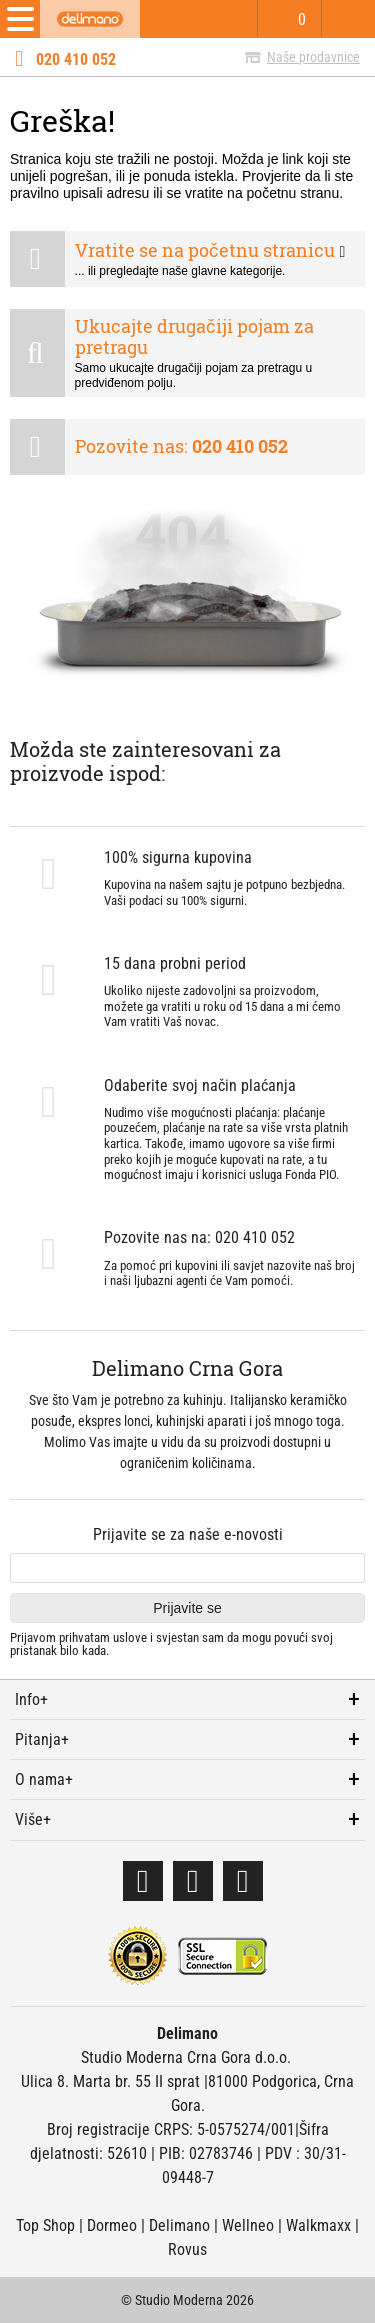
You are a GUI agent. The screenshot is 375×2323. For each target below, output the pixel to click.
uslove (130, 1637)
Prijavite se (187, 1608)
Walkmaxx (318, 2225)
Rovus (187, 2249)
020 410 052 (76, 60)
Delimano (179, 2225)
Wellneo (248, 2225)
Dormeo (112, 2225)
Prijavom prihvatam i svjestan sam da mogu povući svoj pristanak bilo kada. (171, 1644)
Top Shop (45, 2225)
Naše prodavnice (313, 57)
